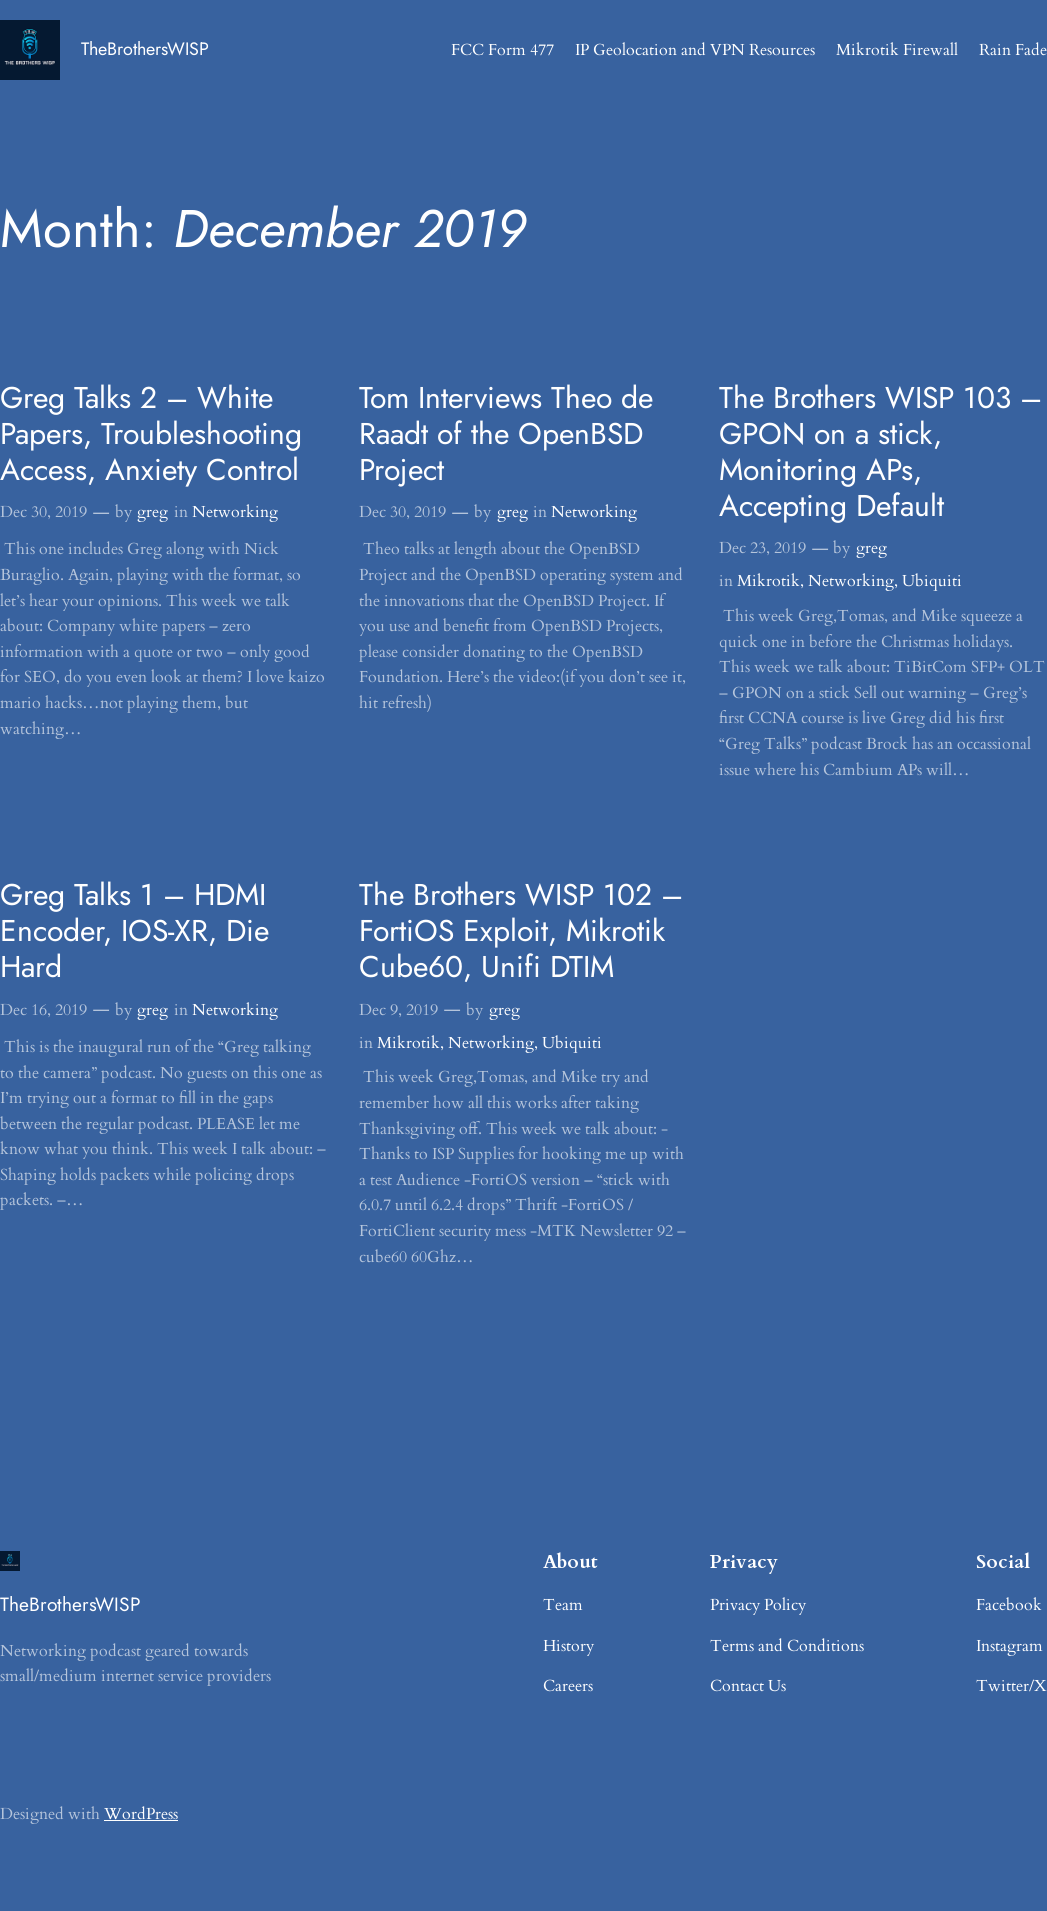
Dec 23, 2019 (762, 548)
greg (152, 512)
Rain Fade (1013, 50)
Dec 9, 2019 (398, 1010)
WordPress (141, 1814)
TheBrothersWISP (145, 49)
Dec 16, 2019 (43, 1010)
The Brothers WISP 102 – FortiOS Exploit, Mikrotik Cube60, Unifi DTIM (521, 931)
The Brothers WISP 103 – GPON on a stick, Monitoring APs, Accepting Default (880, 452)
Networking (235, 512)
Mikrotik (768, 581)
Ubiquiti (932, 581)
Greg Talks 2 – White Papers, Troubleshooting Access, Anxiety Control (151, 434)
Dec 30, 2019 (43, 512)
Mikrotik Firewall (897, 50)
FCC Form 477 (502, 50)
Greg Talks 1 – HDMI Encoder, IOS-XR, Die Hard (134, 931)
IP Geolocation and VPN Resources (695, 50)
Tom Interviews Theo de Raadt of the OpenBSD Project (506, 434)
